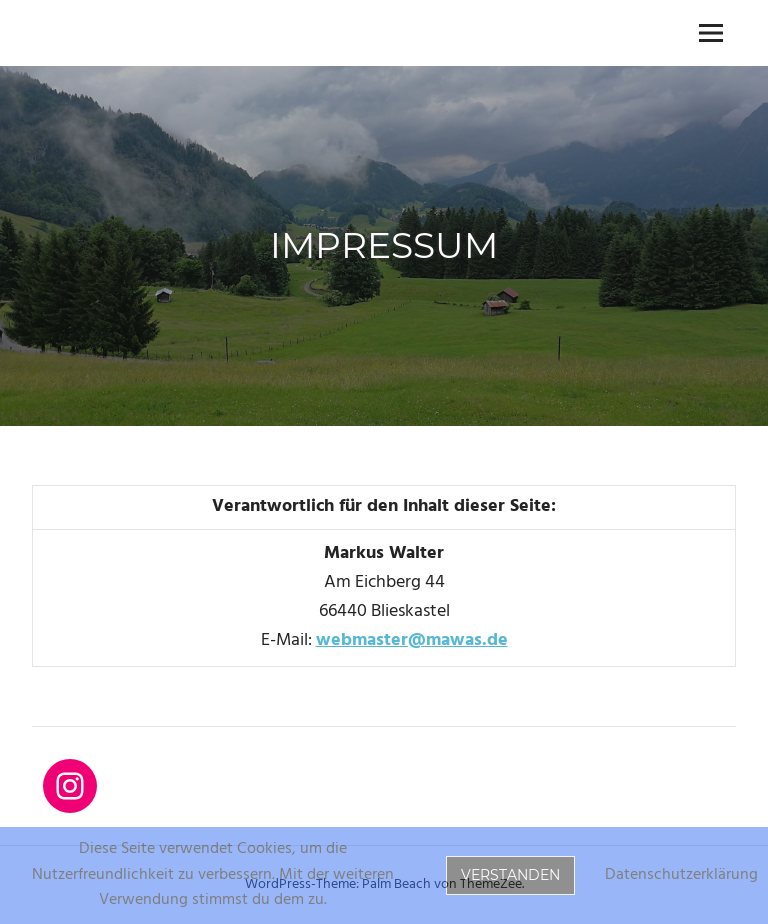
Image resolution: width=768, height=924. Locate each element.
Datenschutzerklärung (681, 875)
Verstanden (510, 875)
